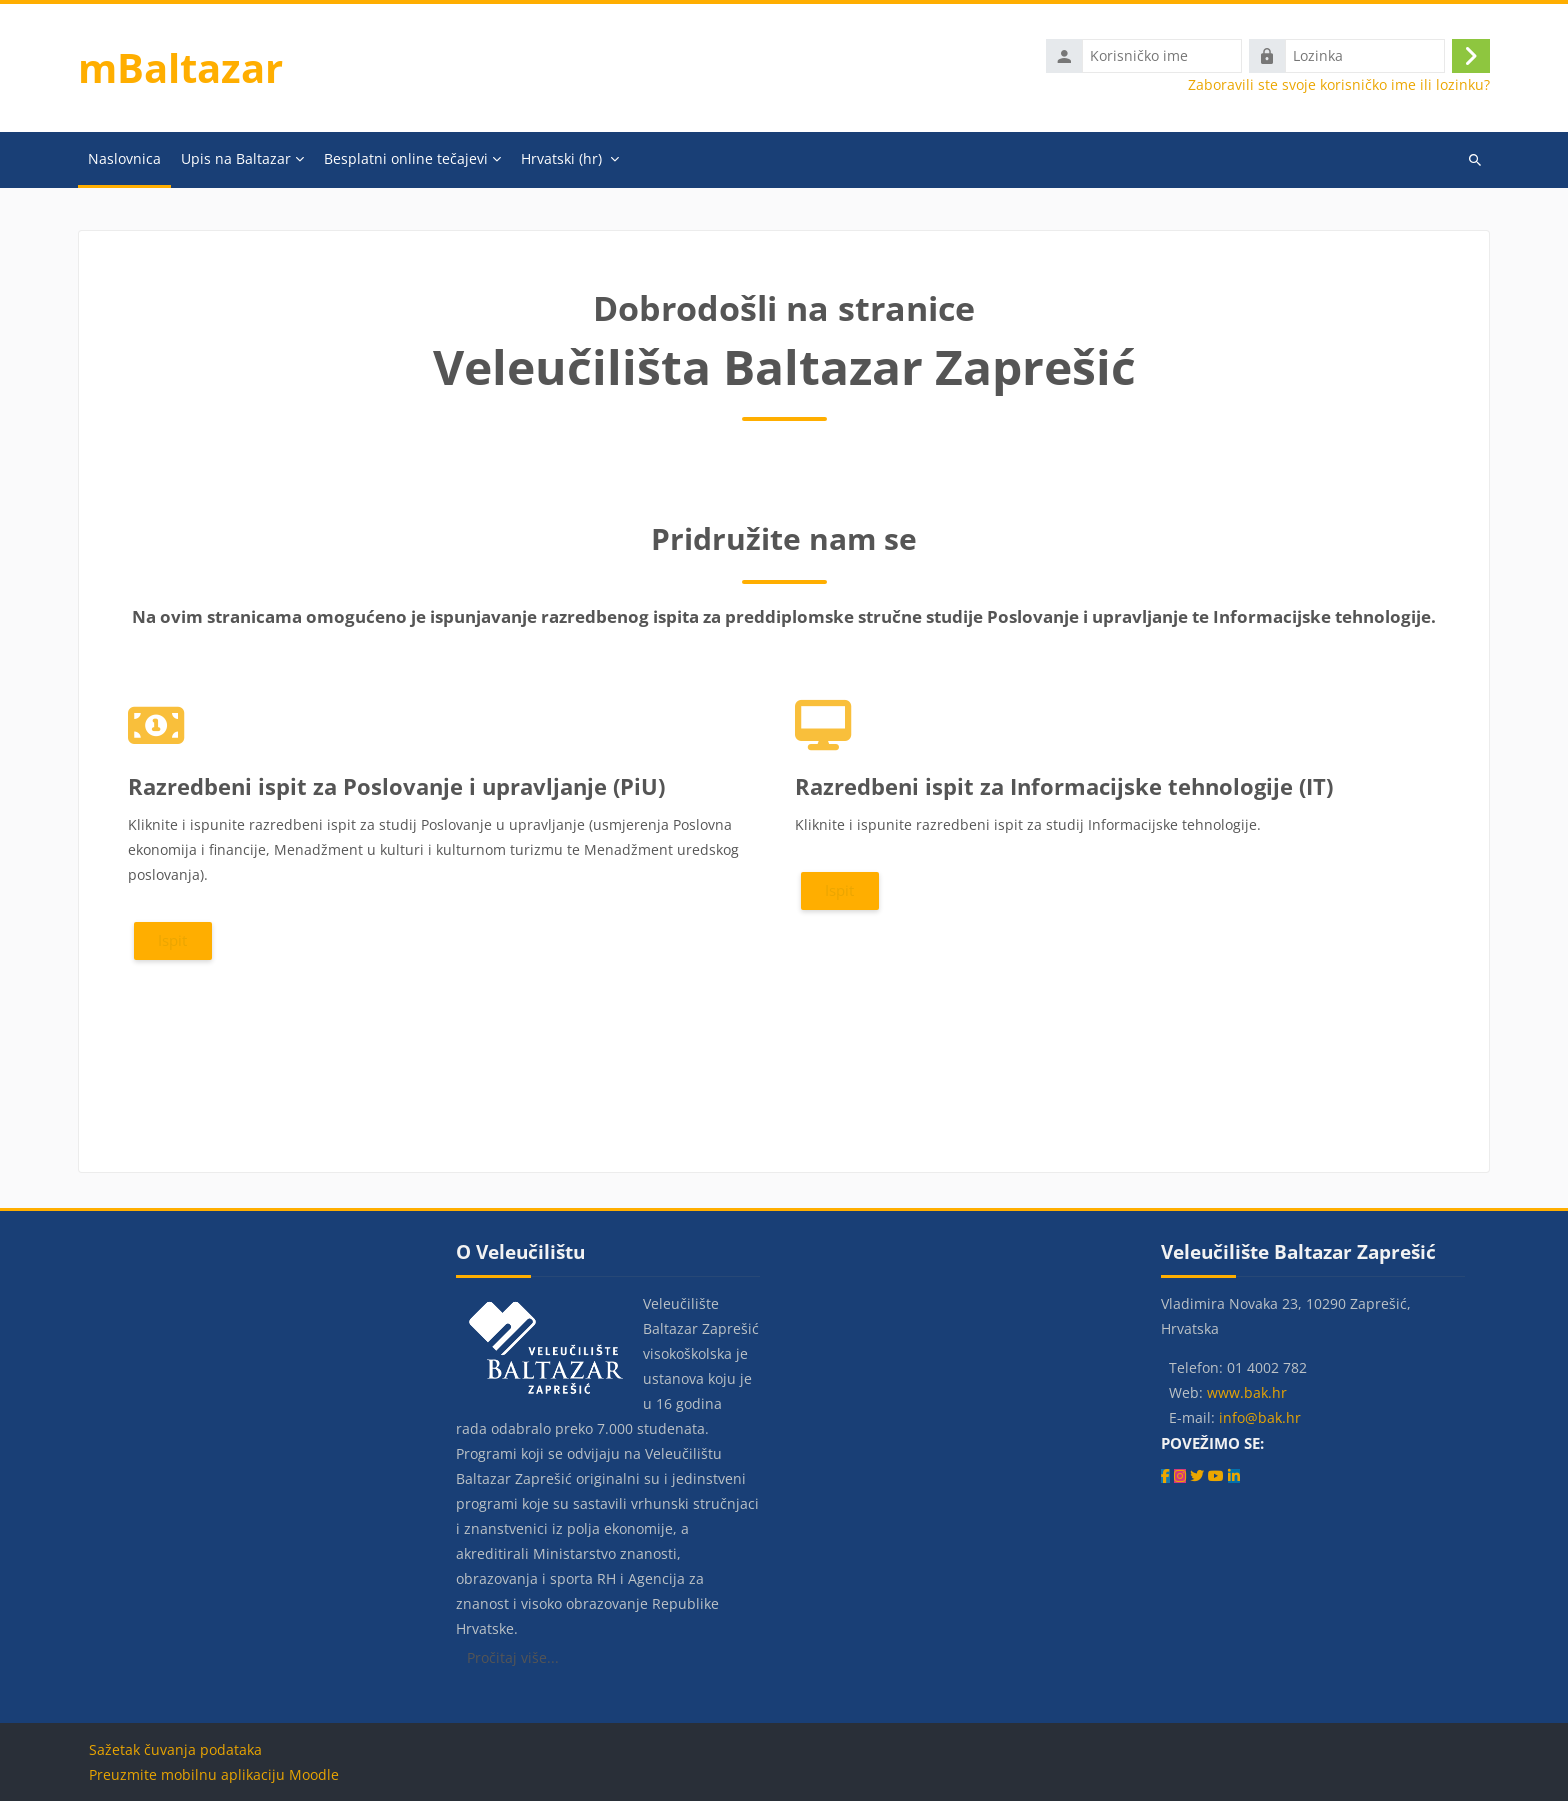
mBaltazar (180, 68)
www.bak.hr (1247, 1394)
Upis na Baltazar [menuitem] (236, 160)
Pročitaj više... (513, 1659)
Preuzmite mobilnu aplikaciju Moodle (214, 1776)
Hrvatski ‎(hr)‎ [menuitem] (561, 160)
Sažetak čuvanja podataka (175, 1751)
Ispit (172, 942)
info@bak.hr (1260, 1419)
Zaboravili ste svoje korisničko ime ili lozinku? (1339, 86)
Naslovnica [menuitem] (124, 160)
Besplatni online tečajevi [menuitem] (406, 160)
